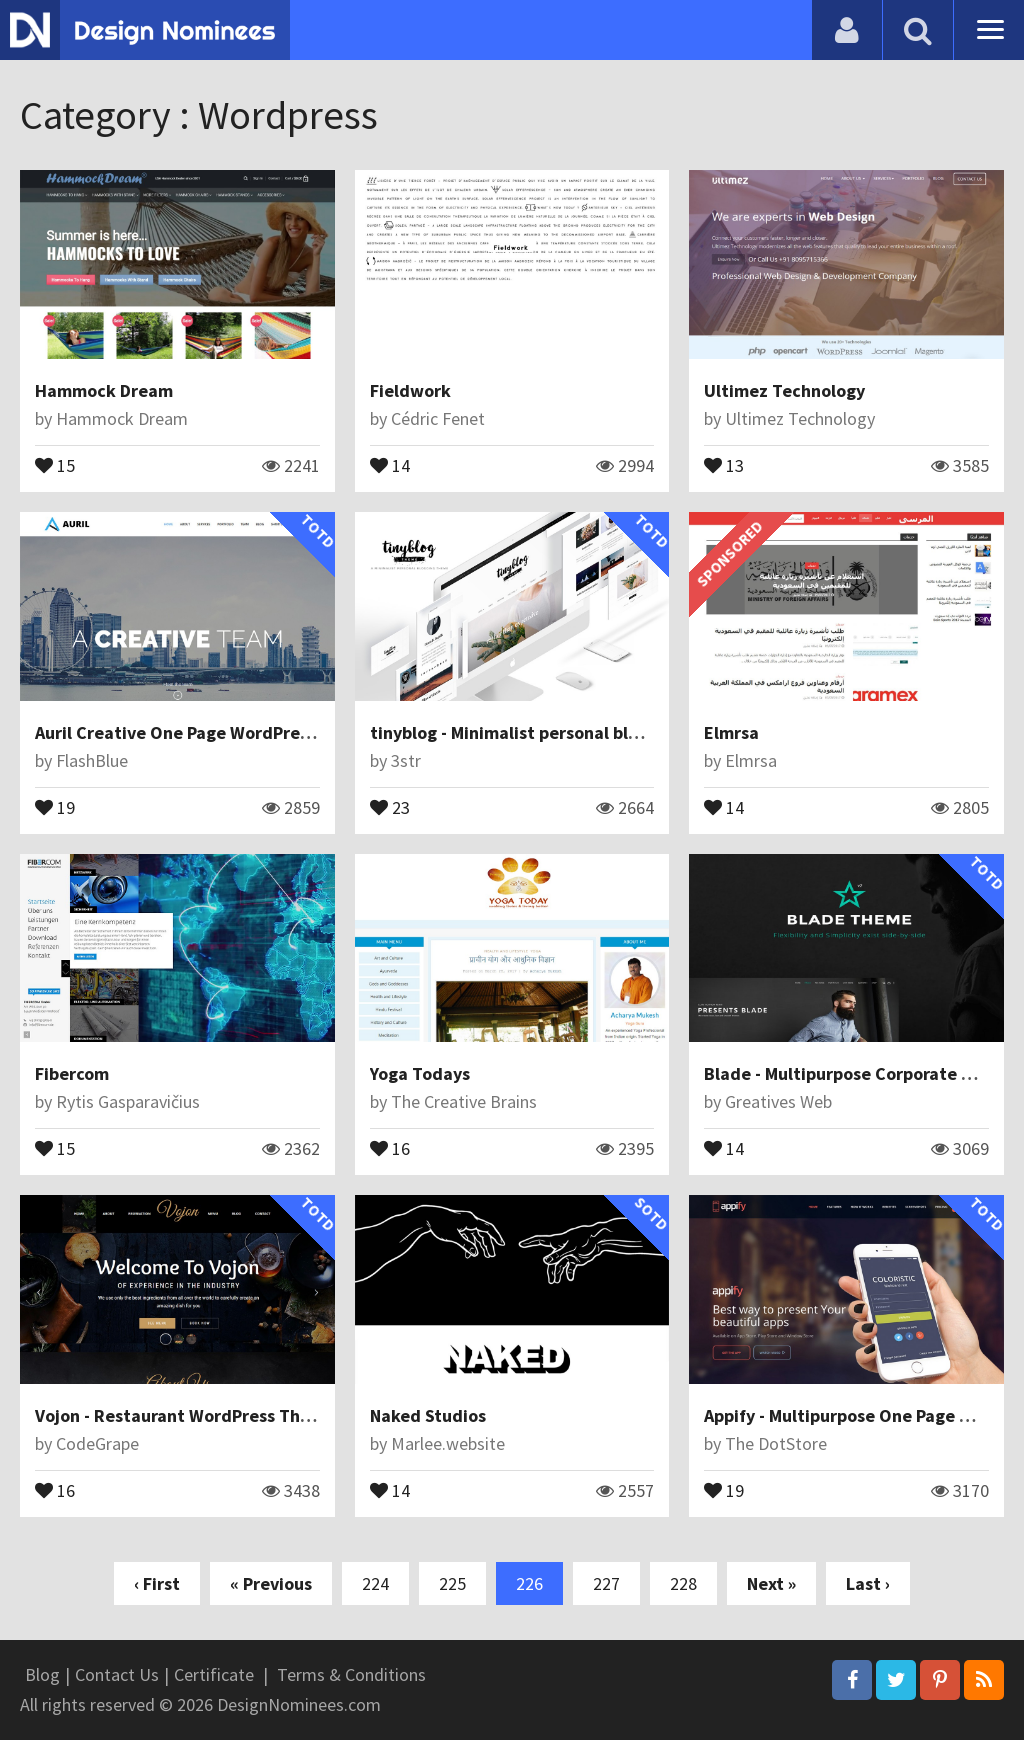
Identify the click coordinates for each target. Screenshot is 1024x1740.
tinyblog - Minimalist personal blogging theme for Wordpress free (633, 732)
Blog (42, 1674)
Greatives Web (778, 1101)
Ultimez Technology (784, 390)
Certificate (214, 1674)
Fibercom (72, 1073)
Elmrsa (731, 732)
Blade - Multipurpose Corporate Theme (860, 1073)
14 (390, 464)
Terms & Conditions (351, 1674)
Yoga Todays (420, 1073)
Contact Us (117, 1674)
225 (452, 1583)
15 (55, 464)
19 (55, 806)
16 (390, 1147)
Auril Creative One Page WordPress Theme (205, 732)
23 (390, 806)
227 (606, 1583)
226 (529, 1583)
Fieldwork (410, 390)
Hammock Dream (104, 390)
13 (724, 464)
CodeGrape (97, 1443)
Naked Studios (428, 1415)
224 (375, 1583)
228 (683, 1583)
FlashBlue (92, 760)
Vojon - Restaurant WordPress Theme (185, 1415)
